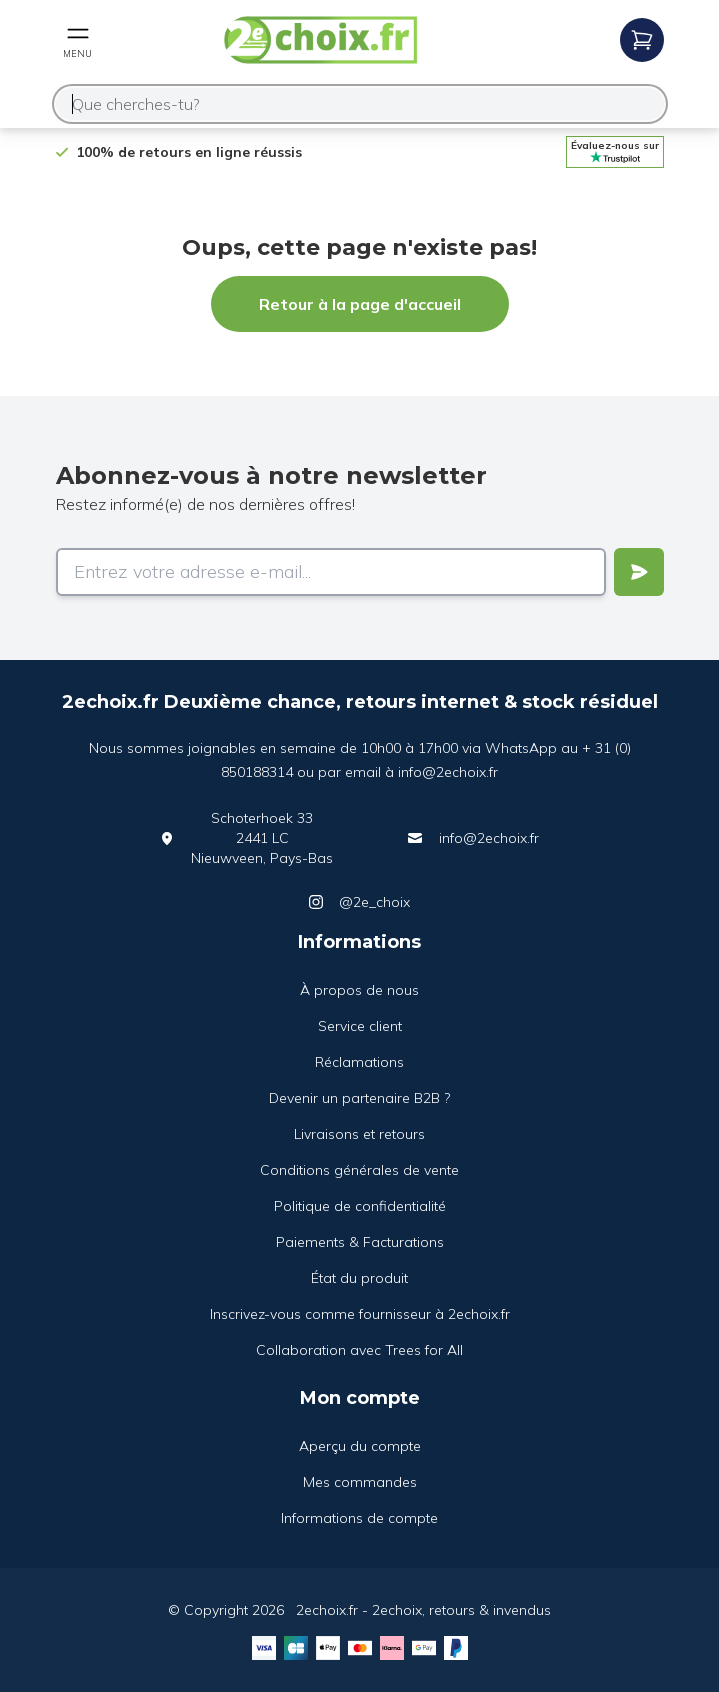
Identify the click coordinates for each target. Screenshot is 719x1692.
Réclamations (359, 1062)
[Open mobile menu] (78, 40)
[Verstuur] (639, 572)
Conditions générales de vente (359, 1170)
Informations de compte (359, 1518)
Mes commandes (360, 1482)
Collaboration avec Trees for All (359, 1350)
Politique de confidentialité (360, 1206)
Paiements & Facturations (360, 1242)
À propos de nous (359, 990)
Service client (360, 1026)
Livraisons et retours (359, 1134)
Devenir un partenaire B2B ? (359, 1098)
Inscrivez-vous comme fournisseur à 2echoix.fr (360, 1314)
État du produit (359, 1278)
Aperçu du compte (360, 1446)
